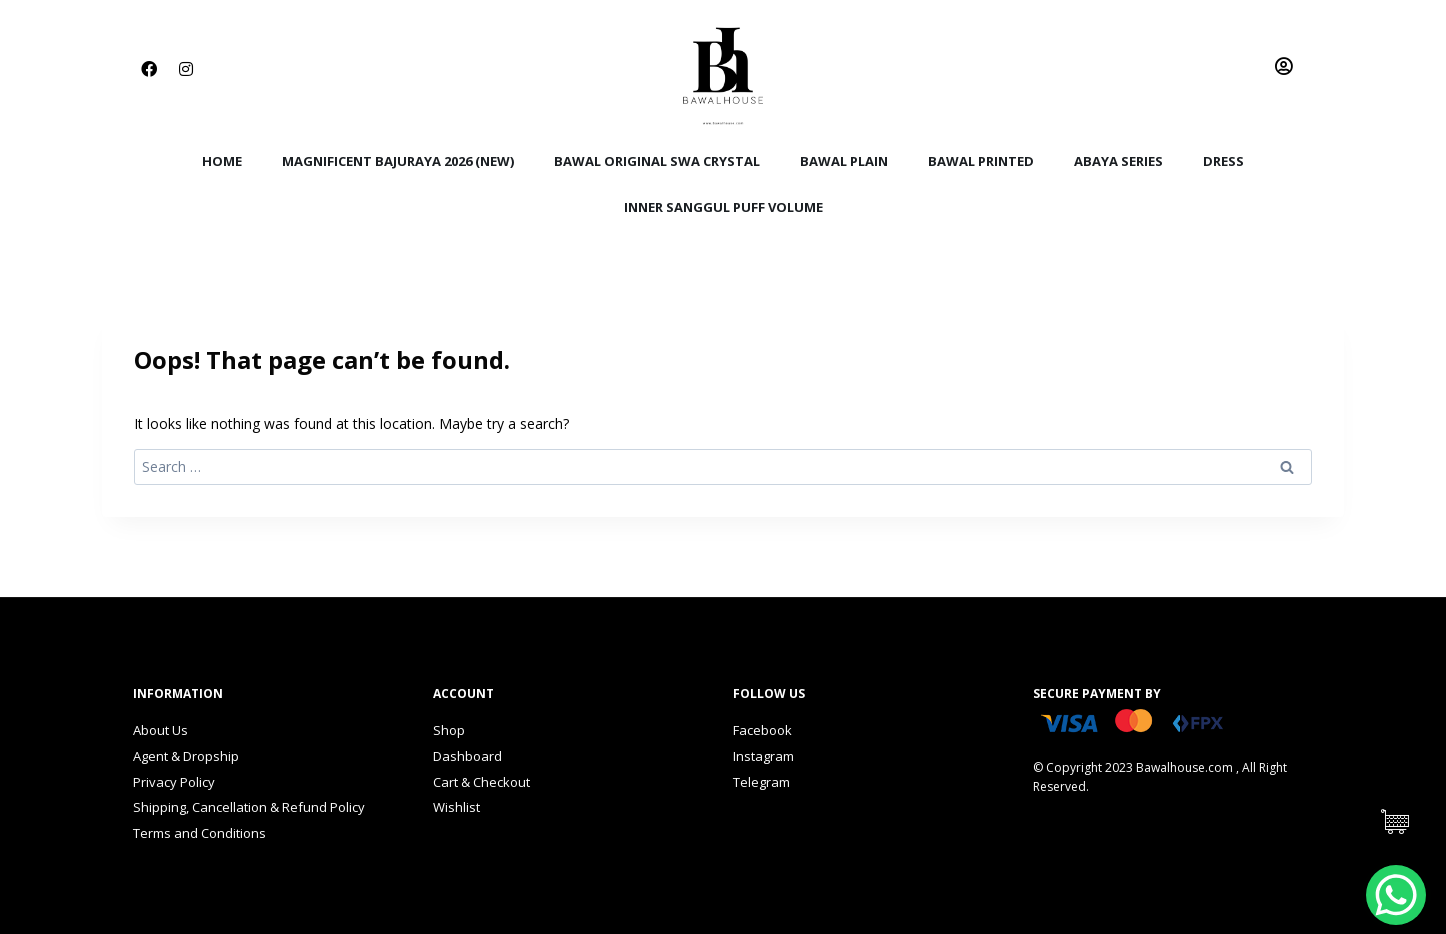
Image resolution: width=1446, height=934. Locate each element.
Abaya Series (1118, 161)
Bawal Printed (981, 161)
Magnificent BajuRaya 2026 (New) (398, 161)
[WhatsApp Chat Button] (1396, 895)
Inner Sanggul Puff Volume (723, 207)
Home (222, 161)
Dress (1223, 161)
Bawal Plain (844, 161)
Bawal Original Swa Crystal (657, 161)
